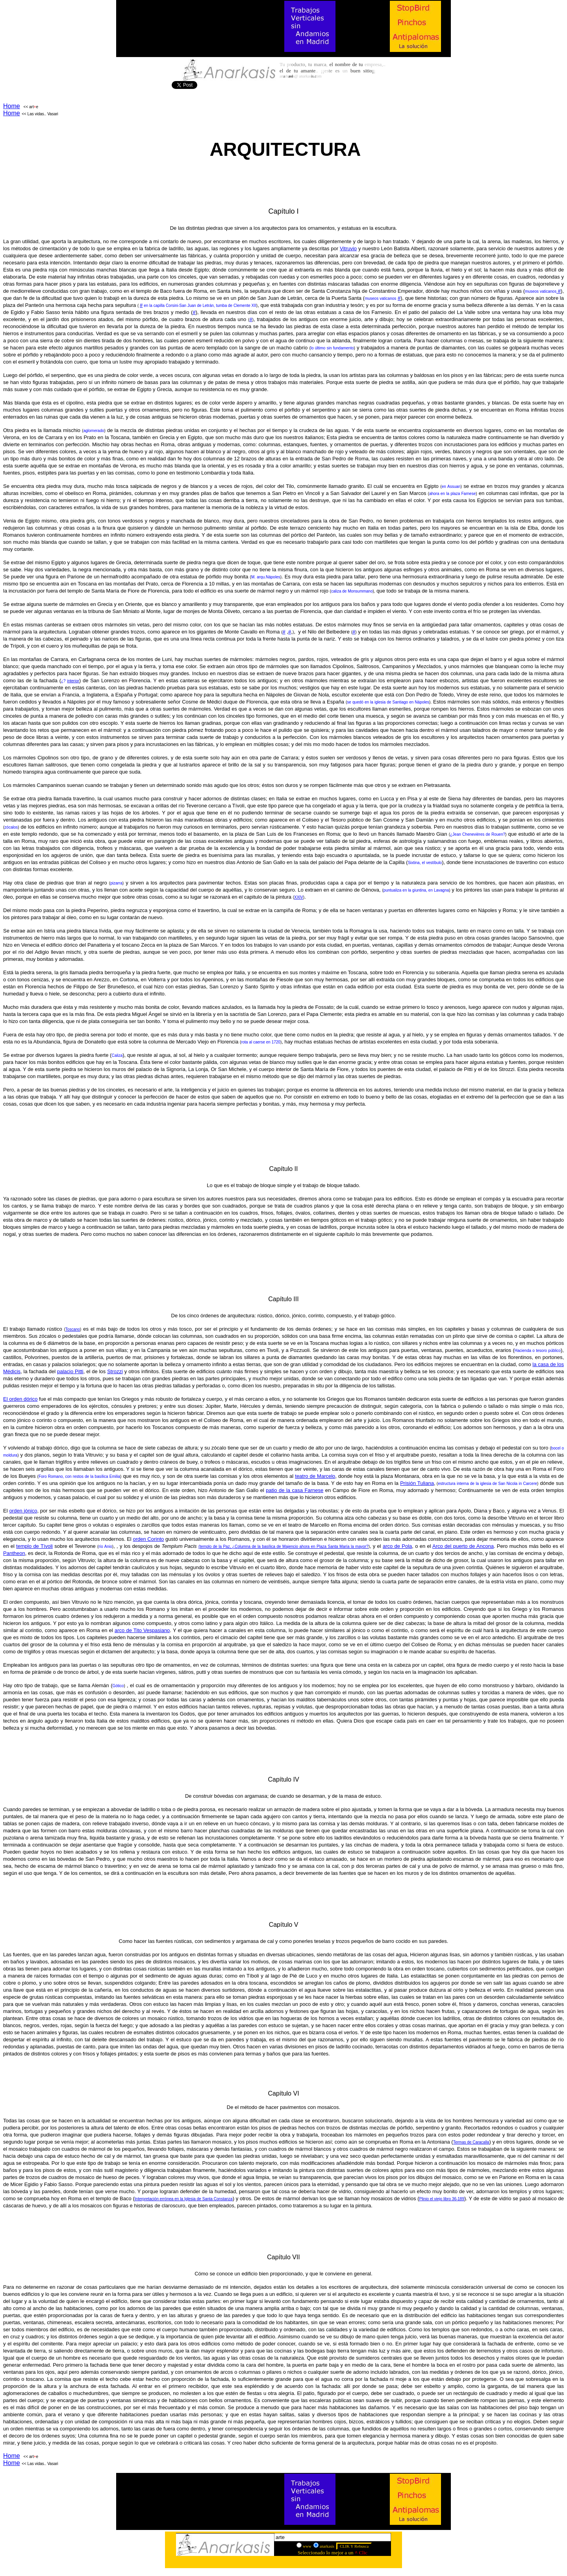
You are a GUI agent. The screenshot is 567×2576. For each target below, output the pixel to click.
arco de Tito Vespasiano (142, 1630)
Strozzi (115, 1371)
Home (11, 106)
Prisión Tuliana (417, 1483)
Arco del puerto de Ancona (463, 1546)
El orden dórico (20, 1399)
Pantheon (14, 1553)
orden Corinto (148, 1539)
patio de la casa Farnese (294, 1490)
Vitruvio (348, 248)
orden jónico (23, 1511)
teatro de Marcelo (315, 1476)
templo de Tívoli (34, 1546)
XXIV (298, 897)
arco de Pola (397, 1546)
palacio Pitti (70, 1371)
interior (73, 681)
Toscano (72, 1329)
